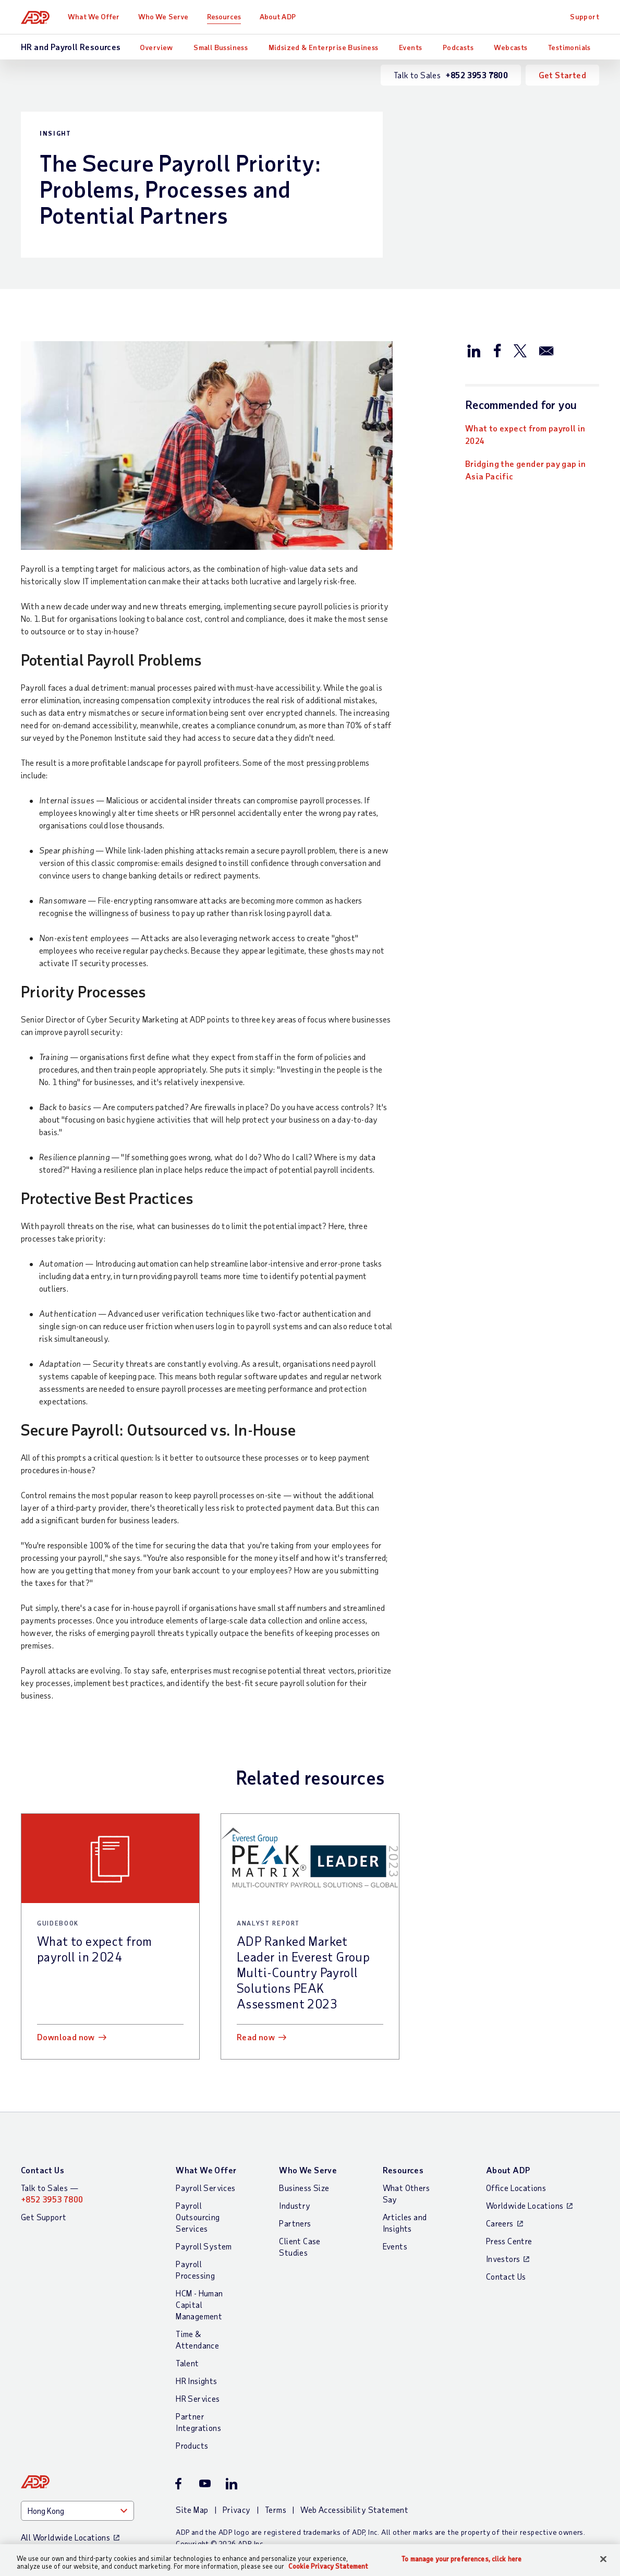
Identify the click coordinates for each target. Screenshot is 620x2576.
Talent (187, 2363)
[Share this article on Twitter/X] (520, 350)
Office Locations (516, 2188)
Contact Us (42, 2170)
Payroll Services (205, 2188)
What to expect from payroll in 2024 (525, 434)
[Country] (77, 2511)
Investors (503, 2259)
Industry (294, 2205)
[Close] (603, 2559)
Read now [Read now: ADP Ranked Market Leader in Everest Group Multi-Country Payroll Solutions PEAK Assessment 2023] (256, 2037)
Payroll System (204, 2246)
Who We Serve (163, 16)
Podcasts (458, 47)
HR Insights (196, 2381)
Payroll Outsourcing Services (198, 2216)
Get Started (562, 75)
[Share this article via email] (546, 350)
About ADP (278, 16)
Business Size (304, 2188)
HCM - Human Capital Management (199, 2304)
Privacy (237, 2509)
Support (584, 16)
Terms (275, 2509)
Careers (500, 2223)
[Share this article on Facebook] (497, 350)
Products (192, 2445)
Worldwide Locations (525, 2205)
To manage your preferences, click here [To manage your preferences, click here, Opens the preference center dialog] (461, 2559)
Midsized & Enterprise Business (324, 47)
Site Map (192, 2509)
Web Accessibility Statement (354, 2509)
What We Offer (94, 16)
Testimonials (569, 47)
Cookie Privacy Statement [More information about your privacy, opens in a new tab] (328, 2566)
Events (410, 47)
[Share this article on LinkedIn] (474, 350)
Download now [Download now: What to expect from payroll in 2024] (66, 2037)
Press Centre (509, 2241)
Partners (295, 2223)
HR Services (198, 2398)
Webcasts (510, 47)
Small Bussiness (220, 47)
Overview (156, 47)
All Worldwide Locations (65, 2537)
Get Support (43, 2217)
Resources (224, 16)
